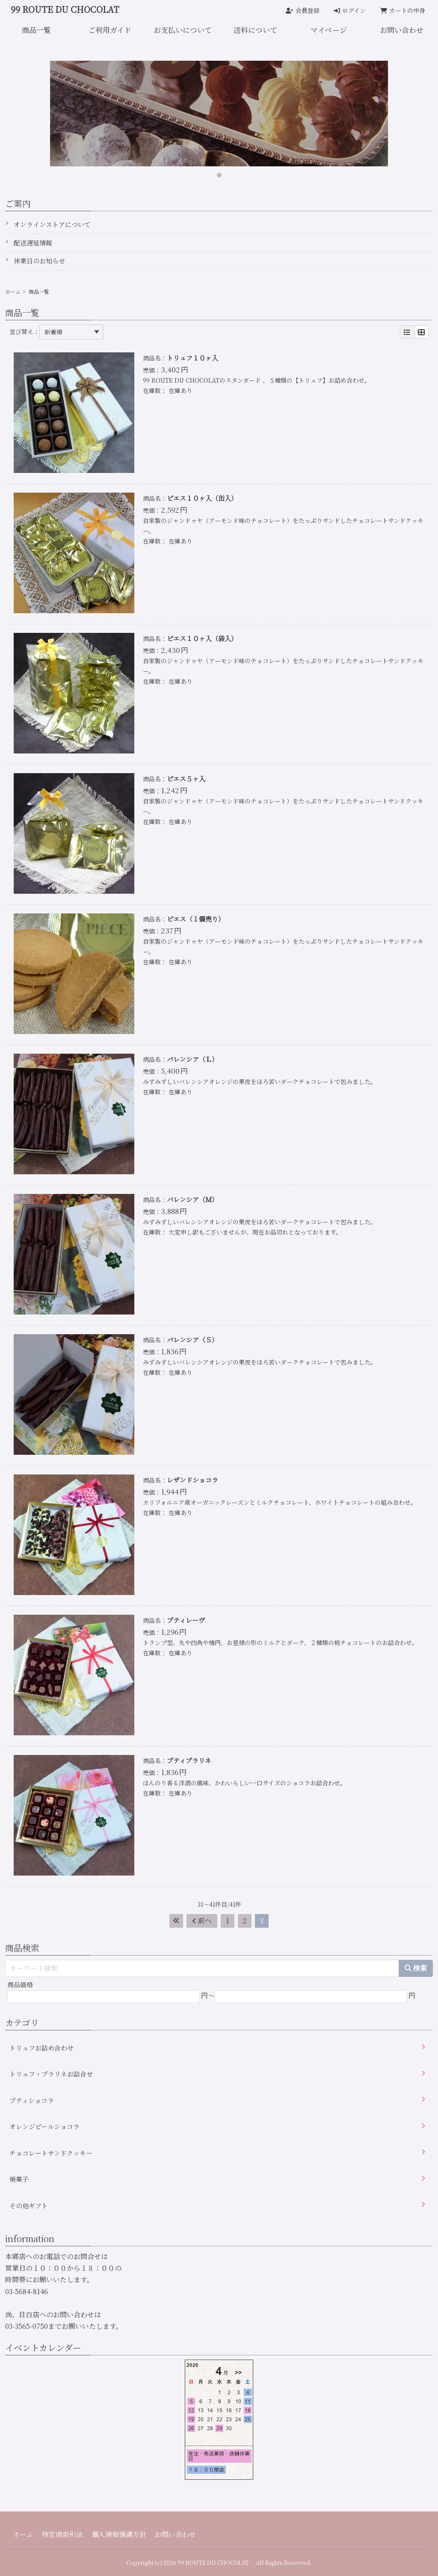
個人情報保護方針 (119, 2534)
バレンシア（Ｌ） (192, 1059)
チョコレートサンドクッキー (50, 2152)
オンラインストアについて (52, 224)
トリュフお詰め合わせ (41, 2047)
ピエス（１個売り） (196, 918)
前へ (202, 1921)
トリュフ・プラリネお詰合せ (51, 2073)
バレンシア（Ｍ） (192, 1199)
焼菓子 (19, 2178)
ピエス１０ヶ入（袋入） (202, 638)
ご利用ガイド (109, 29)
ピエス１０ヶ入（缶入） (202, 497)
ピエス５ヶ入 (186, 778)
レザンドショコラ (192, 1479)
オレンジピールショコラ (44, 2126)
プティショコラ (31, 2100)
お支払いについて (183, 29)
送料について (255, 29)
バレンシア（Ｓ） (192, 1339)
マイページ (329, 29)
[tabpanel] (219, 113)
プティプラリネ (189, 1760)
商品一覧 (36, 29)
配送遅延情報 (33, 242)
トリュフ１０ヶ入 (192, 357)
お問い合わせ (175, 2534)
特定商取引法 (62, 2534)
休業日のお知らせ (39, 260)
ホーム (13, 291)
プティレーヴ (186, 1620)
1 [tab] (219, 172)
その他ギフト (28, 2205)
